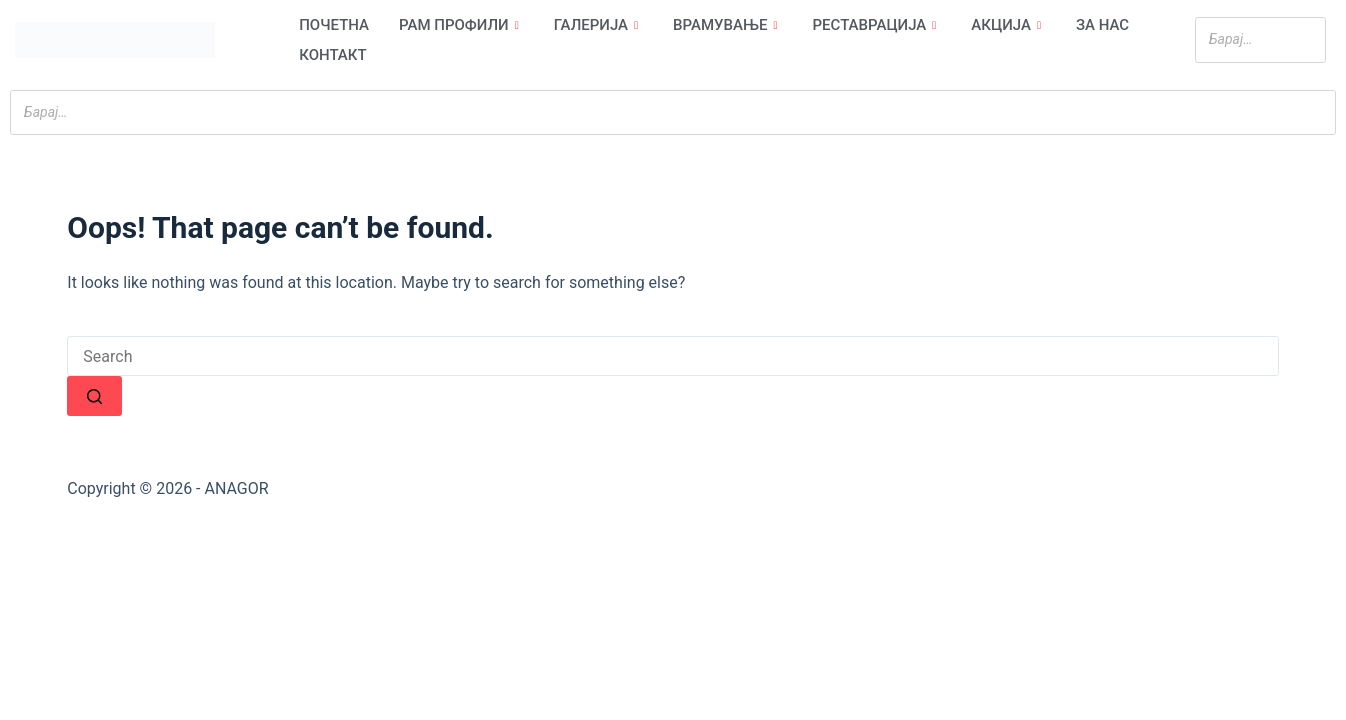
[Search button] (94, 396)
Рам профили (461, 25)
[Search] (1305, 39)
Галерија (598, 25)
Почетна (334, 25)
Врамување (727, 25)
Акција (1008, 25)
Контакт (332, 55)
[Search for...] (672, 356)
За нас (1102, 25)
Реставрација (877, 25)
